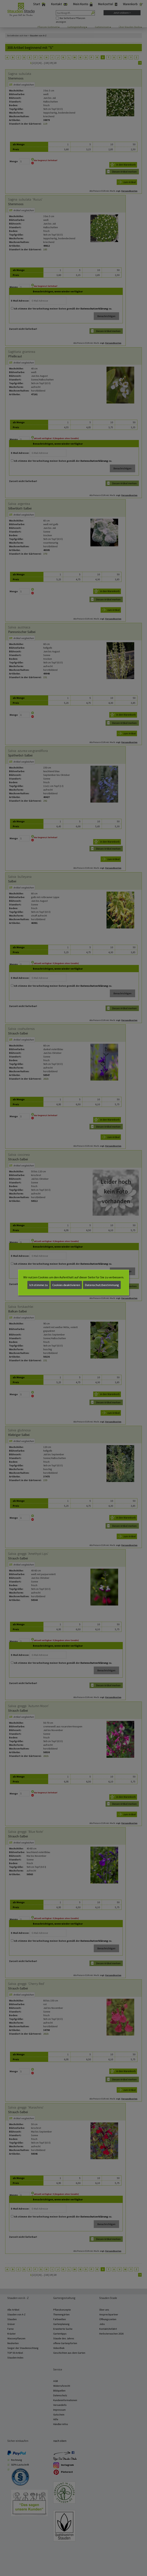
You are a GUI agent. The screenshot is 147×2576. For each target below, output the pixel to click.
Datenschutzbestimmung (102, 1285)
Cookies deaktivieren (66, 1285)
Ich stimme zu (38, 1285)
